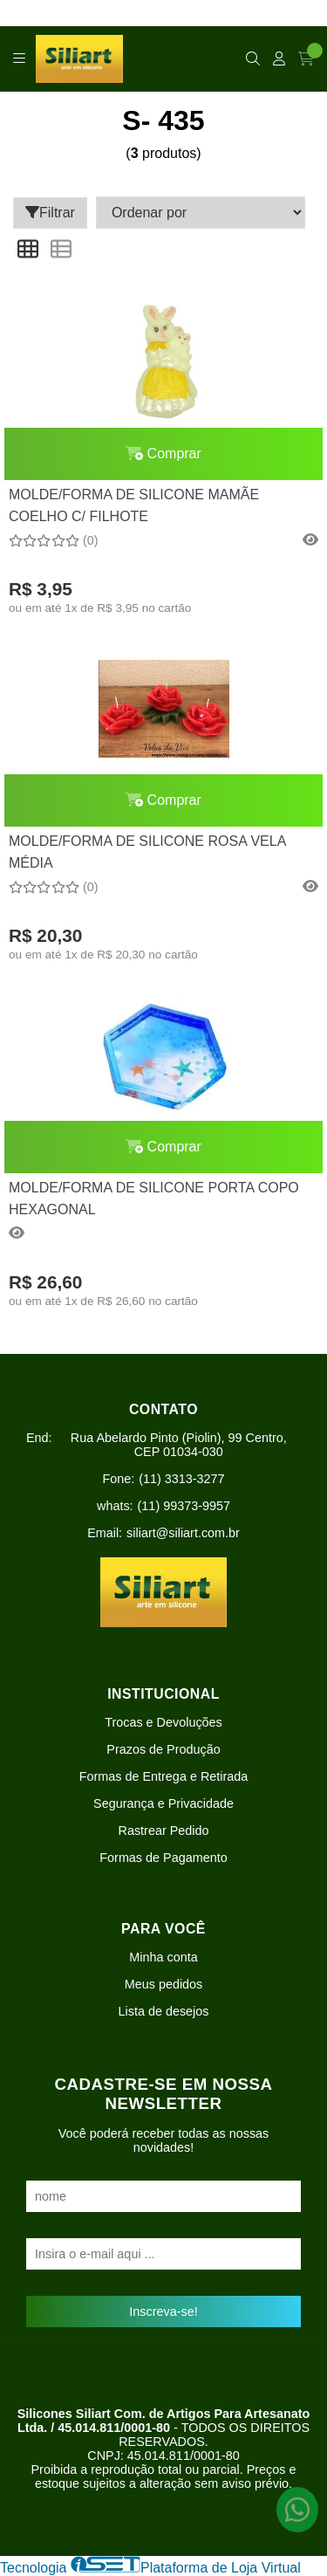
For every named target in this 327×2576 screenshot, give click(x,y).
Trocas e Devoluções (163, 1722)
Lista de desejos (163, 2011)
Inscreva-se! (163, 2311)
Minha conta (163, 1957)
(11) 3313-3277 (181, 1479)
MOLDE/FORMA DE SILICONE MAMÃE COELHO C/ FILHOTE (134, 505)
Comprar (163, 453)
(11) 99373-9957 (184, 1506)
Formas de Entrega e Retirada (164, 1776)
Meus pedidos (164, 1984)
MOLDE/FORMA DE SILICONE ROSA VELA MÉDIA (147, 851)
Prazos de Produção (163, 1749)
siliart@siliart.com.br (183, 1533)
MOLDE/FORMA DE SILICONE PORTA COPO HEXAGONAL (154, 1198)
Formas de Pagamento (163, 1858)
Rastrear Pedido (164, 1831)
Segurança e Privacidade (163, 1803)
